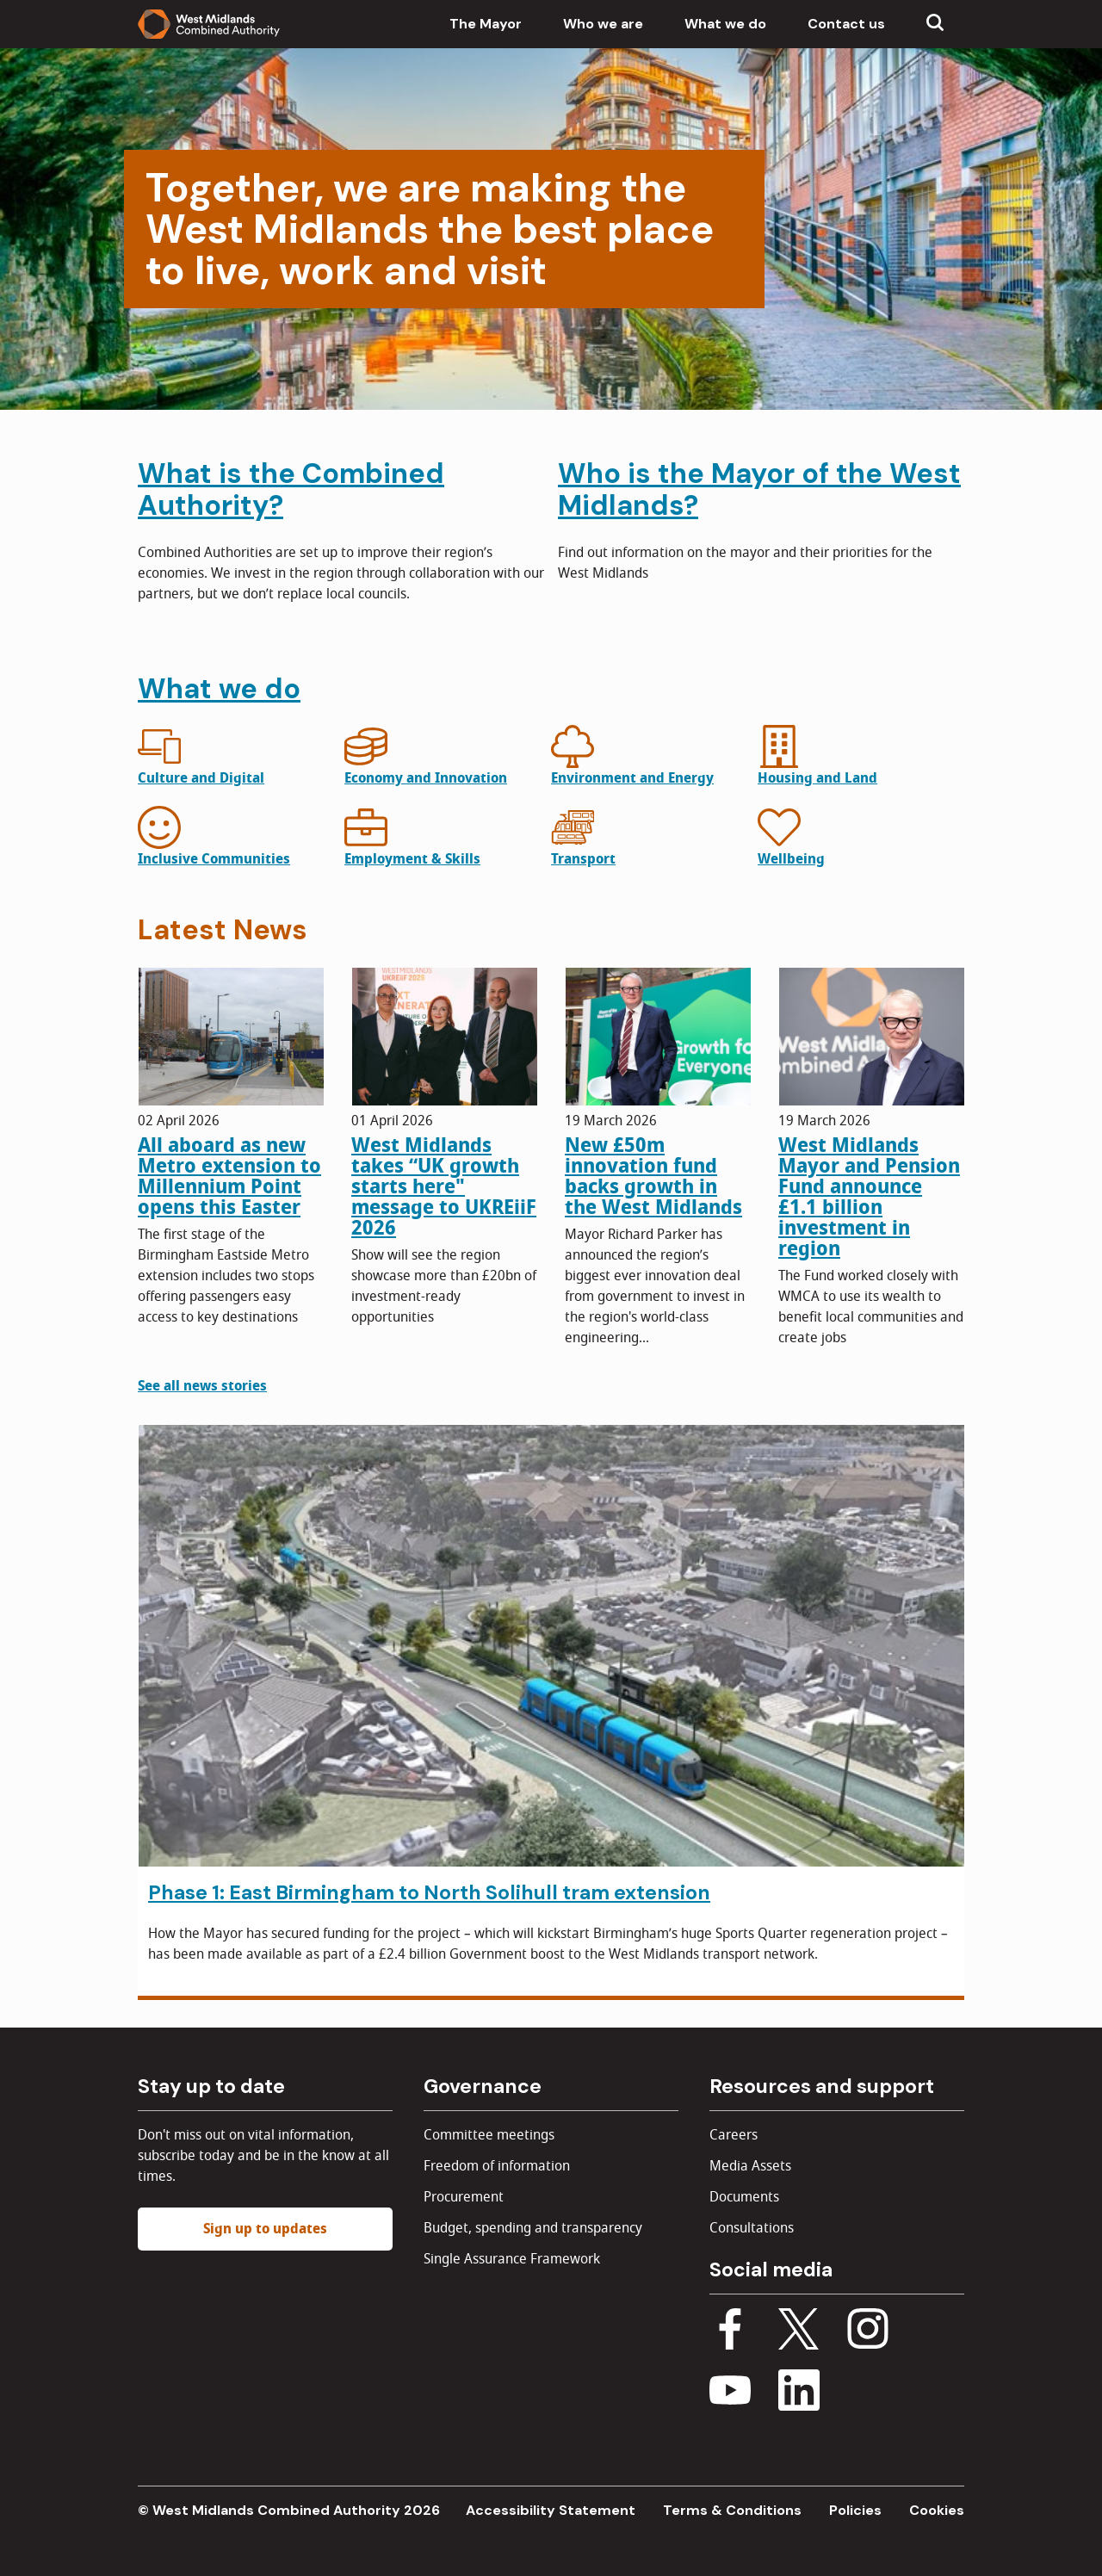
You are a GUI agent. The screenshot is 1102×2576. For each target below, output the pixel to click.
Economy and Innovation (425, 778)
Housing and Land (817, 778)
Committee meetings (489, 2135)
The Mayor (485, 24)
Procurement (464, 2197)
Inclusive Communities (214, 859)
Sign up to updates (265, 2229)
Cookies (936, 2510)
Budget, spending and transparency (533, 2228)
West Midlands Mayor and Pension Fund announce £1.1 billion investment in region (869, 1197)
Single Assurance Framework (512, 2259)
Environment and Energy (632, 778)
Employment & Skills (412, 859)
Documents (744, 2197)
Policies (855, 2510)
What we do (725, 24)
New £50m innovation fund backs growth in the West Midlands (653, 1176)
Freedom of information (497, 2166)
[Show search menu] (935, 24)
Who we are (603, 24)
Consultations (751, 2228)
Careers (733, 2135)
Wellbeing (791, 859)
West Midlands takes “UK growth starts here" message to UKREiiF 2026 (443, 1186)
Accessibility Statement (550, 2510)
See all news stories (202, 1386)
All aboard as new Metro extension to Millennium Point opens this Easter (229, 1176)
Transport (583, 859)
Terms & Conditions (732, 2510)
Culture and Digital (201, 778)
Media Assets (750, 2166)
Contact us (846, 24)
